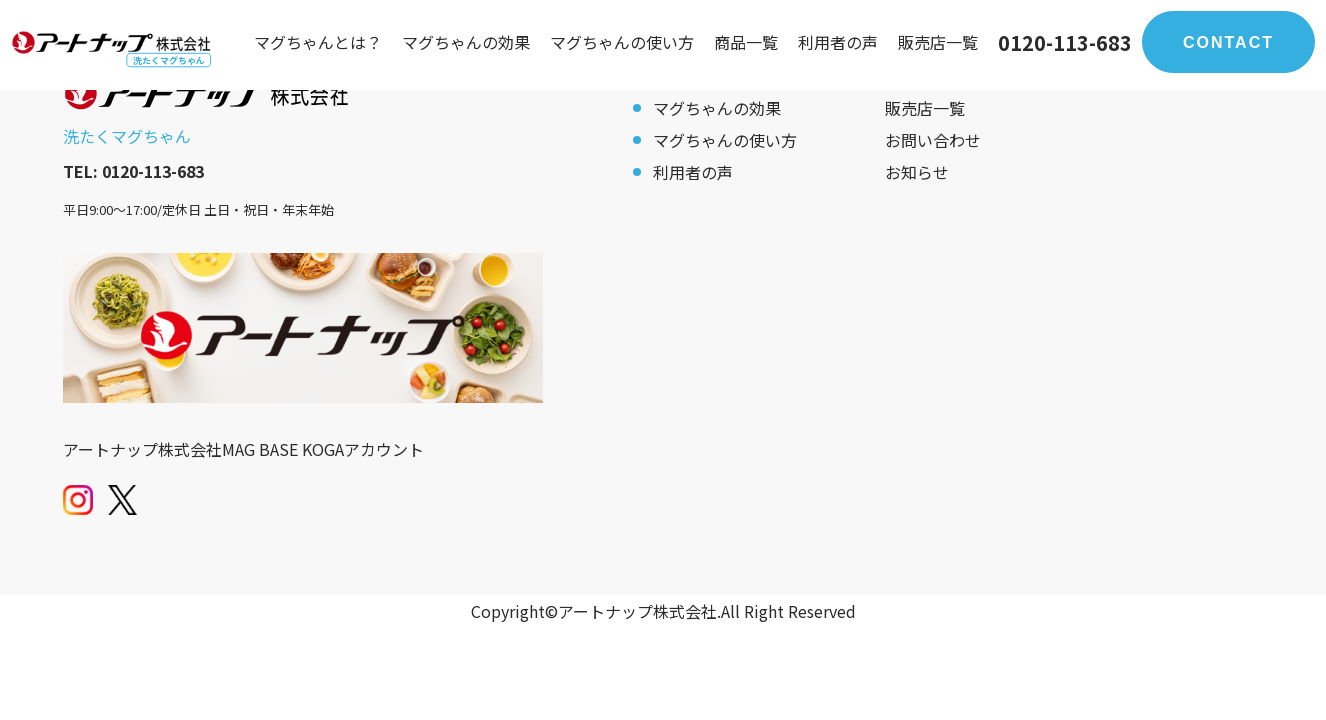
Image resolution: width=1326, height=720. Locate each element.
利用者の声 (838, 42)
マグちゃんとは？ (318, 42)
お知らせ (917, 172)
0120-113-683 (1065, 42)
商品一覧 (746, 42)
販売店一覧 (938, 42)
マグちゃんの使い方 (622, 42)
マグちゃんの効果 (466, 42)
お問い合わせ (933, 140)
